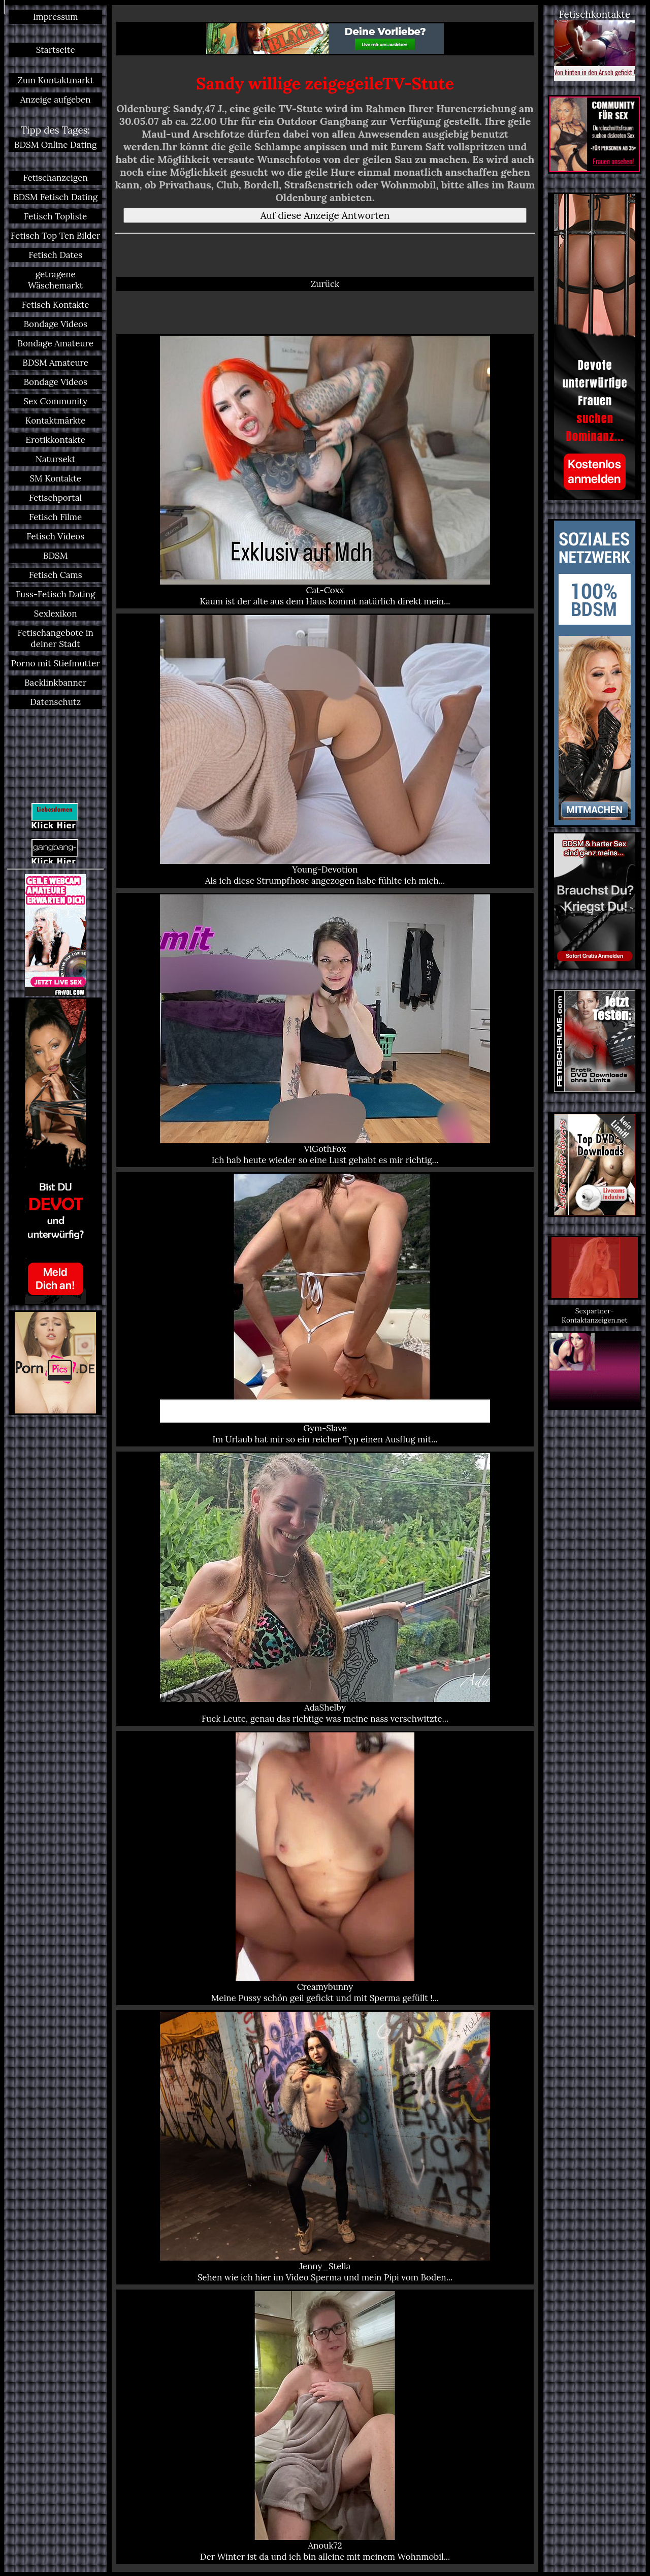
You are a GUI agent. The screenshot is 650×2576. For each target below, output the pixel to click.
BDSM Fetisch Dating (55, 197)
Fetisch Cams (55, 575)
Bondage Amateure (55, 343)
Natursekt (55, 459)
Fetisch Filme (55, 517)
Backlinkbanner (55, 682)
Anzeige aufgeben (55, 99)
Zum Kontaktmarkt (55, 80)
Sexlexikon (55, 613)
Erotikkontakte (55, 439)
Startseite (55, 49)
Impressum (55, 16)
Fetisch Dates (55, 255)
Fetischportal (55, 497)
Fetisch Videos (55, 536)
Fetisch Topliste (55, 216)
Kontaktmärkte (55, 420)
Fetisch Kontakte (55, 304)
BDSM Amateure (55, 362)
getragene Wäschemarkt (55, 280)
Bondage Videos (55, 324)
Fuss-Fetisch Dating (55, 594)
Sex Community (55, 401)
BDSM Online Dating (55, 144)
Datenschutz (55, 701)
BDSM (55, 555)
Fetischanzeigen (55, 177)
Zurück (325, 283)
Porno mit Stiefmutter (55, 663)
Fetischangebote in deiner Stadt (55, 638)
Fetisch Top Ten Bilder (55, 235)
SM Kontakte (55, 478)
